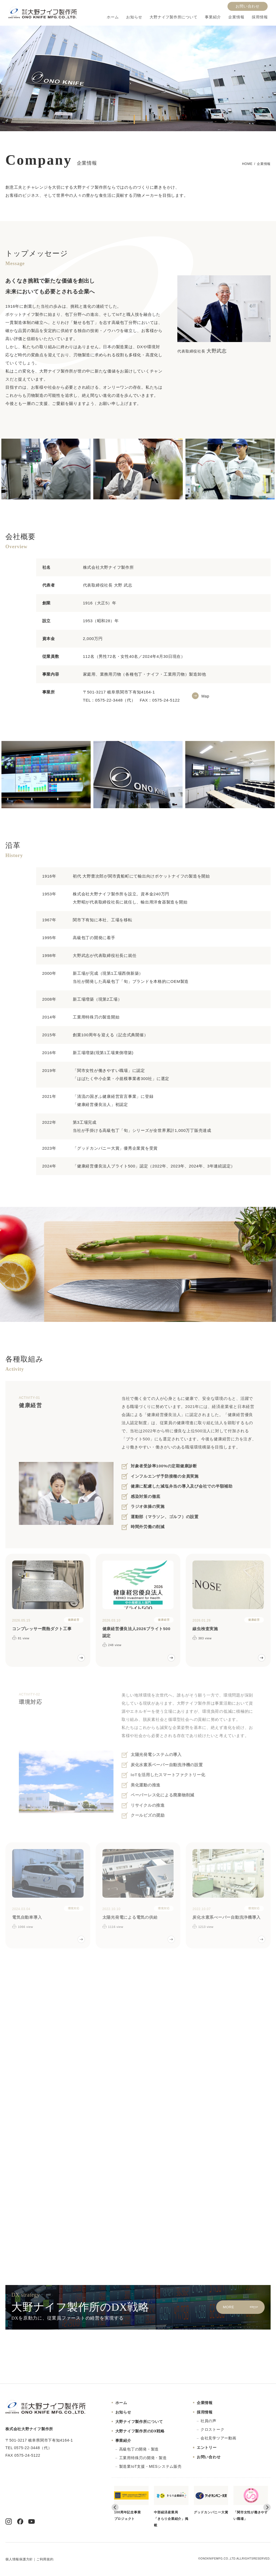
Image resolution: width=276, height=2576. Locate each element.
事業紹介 (213, 17)
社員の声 (208, 2421)
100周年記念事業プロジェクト (131, 2503)
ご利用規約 (45, 2559)
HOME (247, 164)
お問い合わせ (248, 6)
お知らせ (134, 17)
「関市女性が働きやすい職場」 (250, 2503)
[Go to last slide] (115, 2507)
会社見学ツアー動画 (218, 2438)
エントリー (207, 2447)
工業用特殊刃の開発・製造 (143, 2458)
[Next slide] (267, 2507)
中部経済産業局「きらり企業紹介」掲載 (171, 2506)
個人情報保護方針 (19, 2559)
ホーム (113, 17)
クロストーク (213, 2429)
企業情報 (236, 17)
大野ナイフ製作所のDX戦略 (140, 2431)
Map (205, 696)
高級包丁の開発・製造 (139, 2449)
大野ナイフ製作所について (173, 17)
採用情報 (260, 17)
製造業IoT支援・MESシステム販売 (150, 2466)
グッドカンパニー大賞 (211, 2500)
